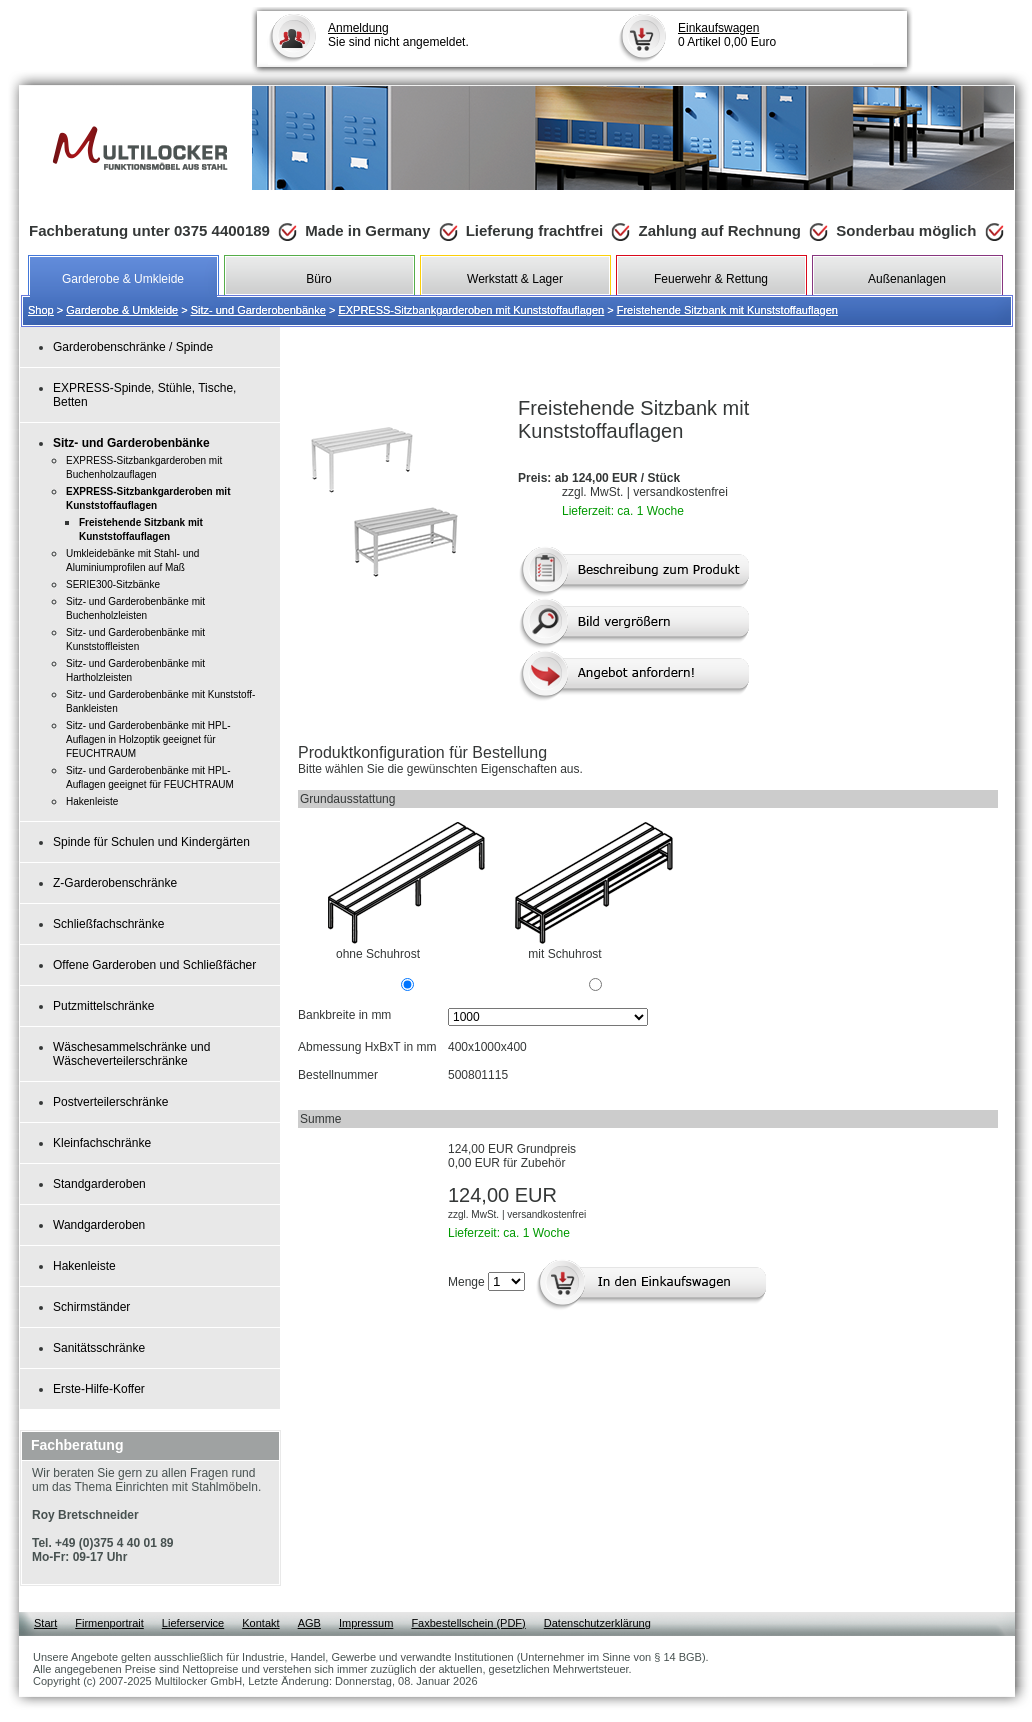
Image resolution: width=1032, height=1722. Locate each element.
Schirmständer (91, 1307)
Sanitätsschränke (99, 1348)
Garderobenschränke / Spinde (133, 347)
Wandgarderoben (99, 1225)
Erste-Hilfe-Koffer (99, 1389)
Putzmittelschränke (103, 1006)
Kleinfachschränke (102, 1143)
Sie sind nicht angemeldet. (398, 35)
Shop (41, 310)
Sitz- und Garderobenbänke (258, 310)
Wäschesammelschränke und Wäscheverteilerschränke (131, 1054)
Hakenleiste (84, 1266)
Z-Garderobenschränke (115, 883)
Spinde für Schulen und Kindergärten (151, 842)
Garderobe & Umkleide (122, 310)
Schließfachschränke (108, 924)
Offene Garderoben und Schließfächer (154, 965)
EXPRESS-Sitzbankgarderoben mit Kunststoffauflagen (471, 310)
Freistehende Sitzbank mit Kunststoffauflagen (727, 310)
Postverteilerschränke (110, 1102)
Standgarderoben (99, 1184)
